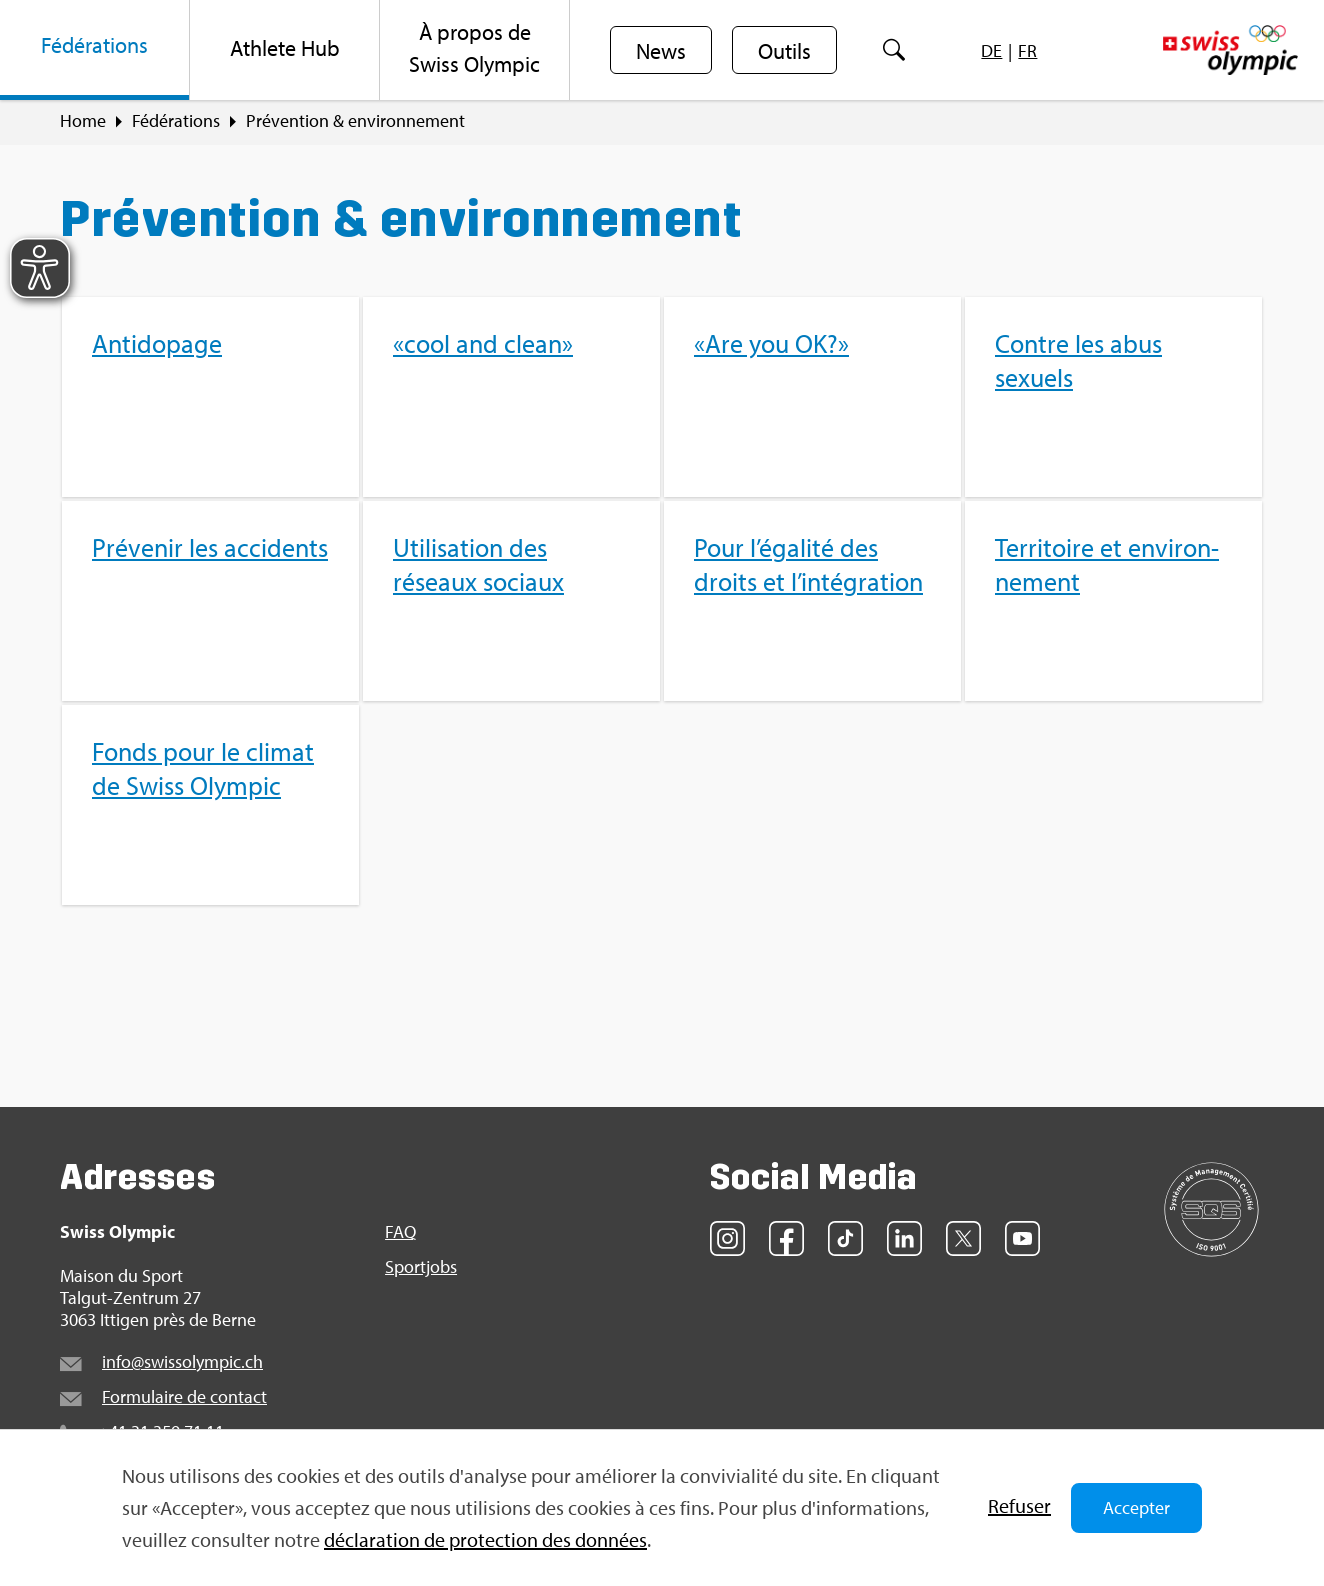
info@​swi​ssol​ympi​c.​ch (182, 1361)
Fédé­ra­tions (176, 121)
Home (83, 121)
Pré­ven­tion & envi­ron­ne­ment (355, 121)
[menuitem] (95, 50)
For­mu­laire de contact (184, 1396)
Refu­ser (1019, 1505)
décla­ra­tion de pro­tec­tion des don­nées (485, 1539)
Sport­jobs (421, 1267)
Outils (784, 51)
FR (1027, 50)
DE (991, 50)
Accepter (1136, 1507)
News (661, 51)
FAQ (400, 1232)
